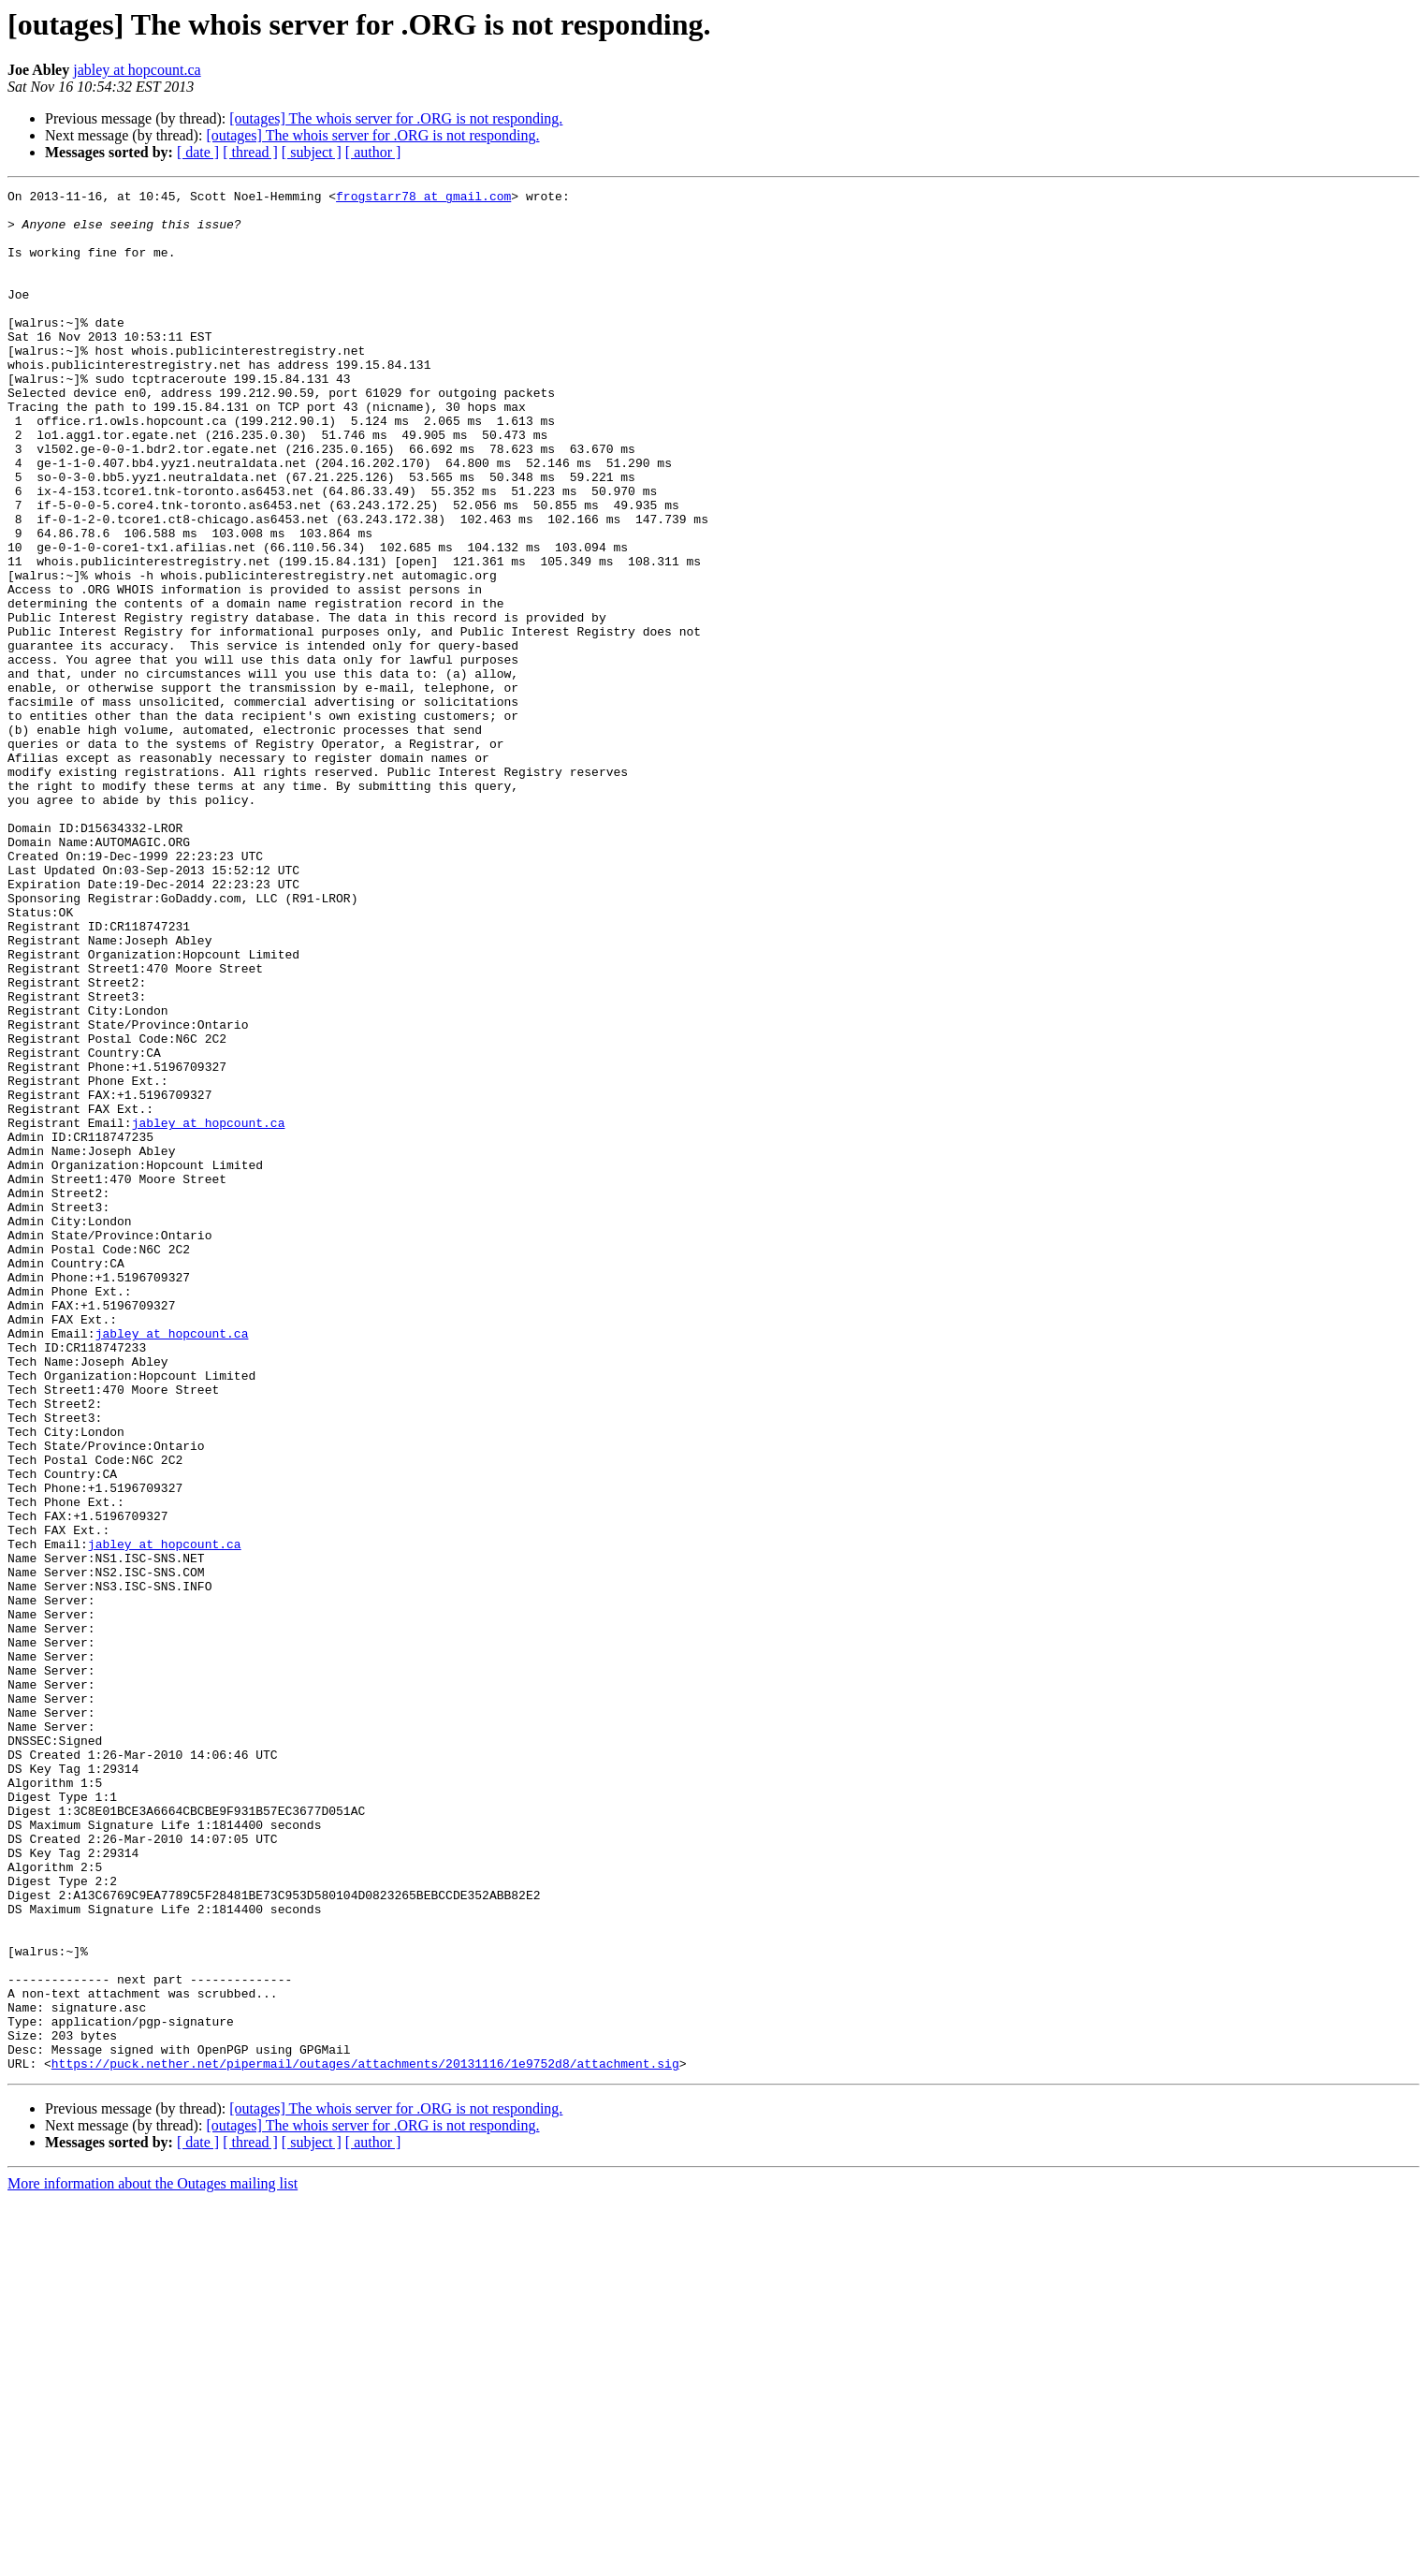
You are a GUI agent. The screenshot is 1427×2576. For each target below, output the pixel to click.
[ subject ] (312, 152)
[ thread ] (250, 152)
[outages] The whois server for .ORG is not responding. (395, 118)
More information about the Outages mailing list (152, 2560)
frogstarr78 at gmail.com (423, 198)
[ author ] (373, 152)
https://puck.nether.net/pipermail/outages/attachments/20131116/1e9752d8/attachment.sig (365, 2439)
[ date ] (198, 152)
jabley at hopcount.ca (136, 70)
